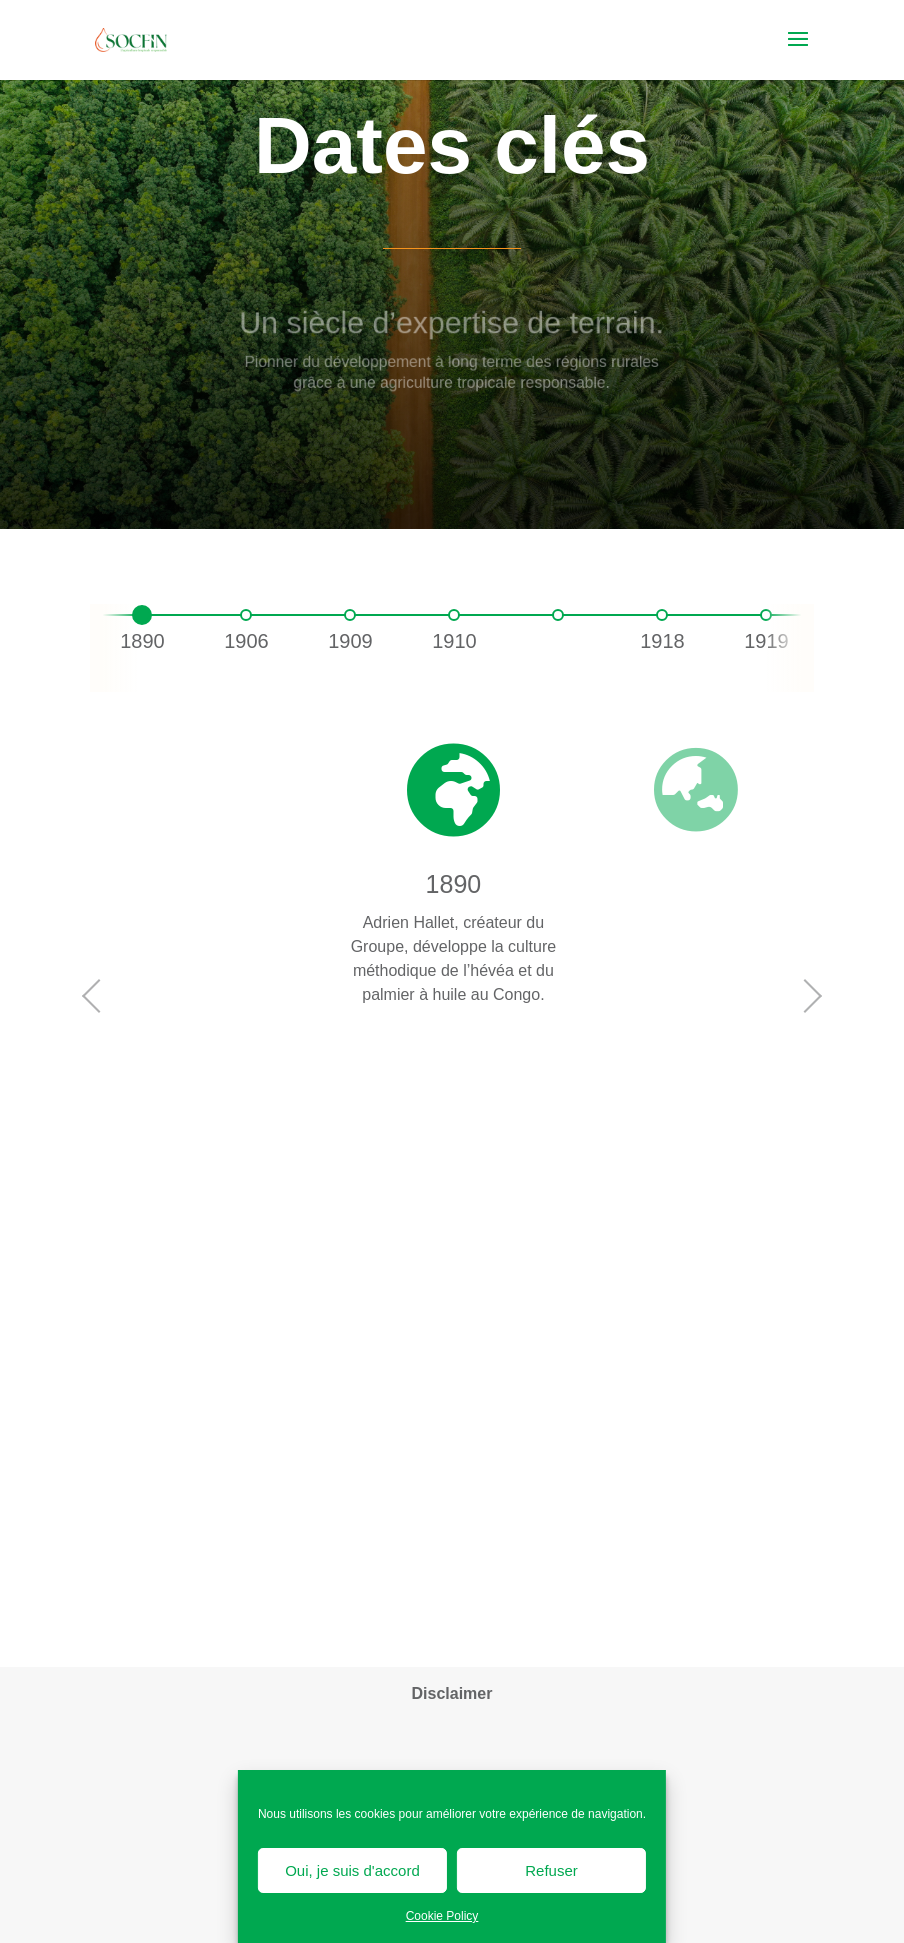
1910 (454, 641)
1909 (350, 641)
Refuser (551, 1870)
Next (809, 996)
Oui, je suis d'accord (352, 1870)
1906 (246, 641)
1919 (766, 641)
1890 (142, 641)
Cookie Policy (442, 1916)
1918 (662, 641)
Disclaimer (452, 1693)
